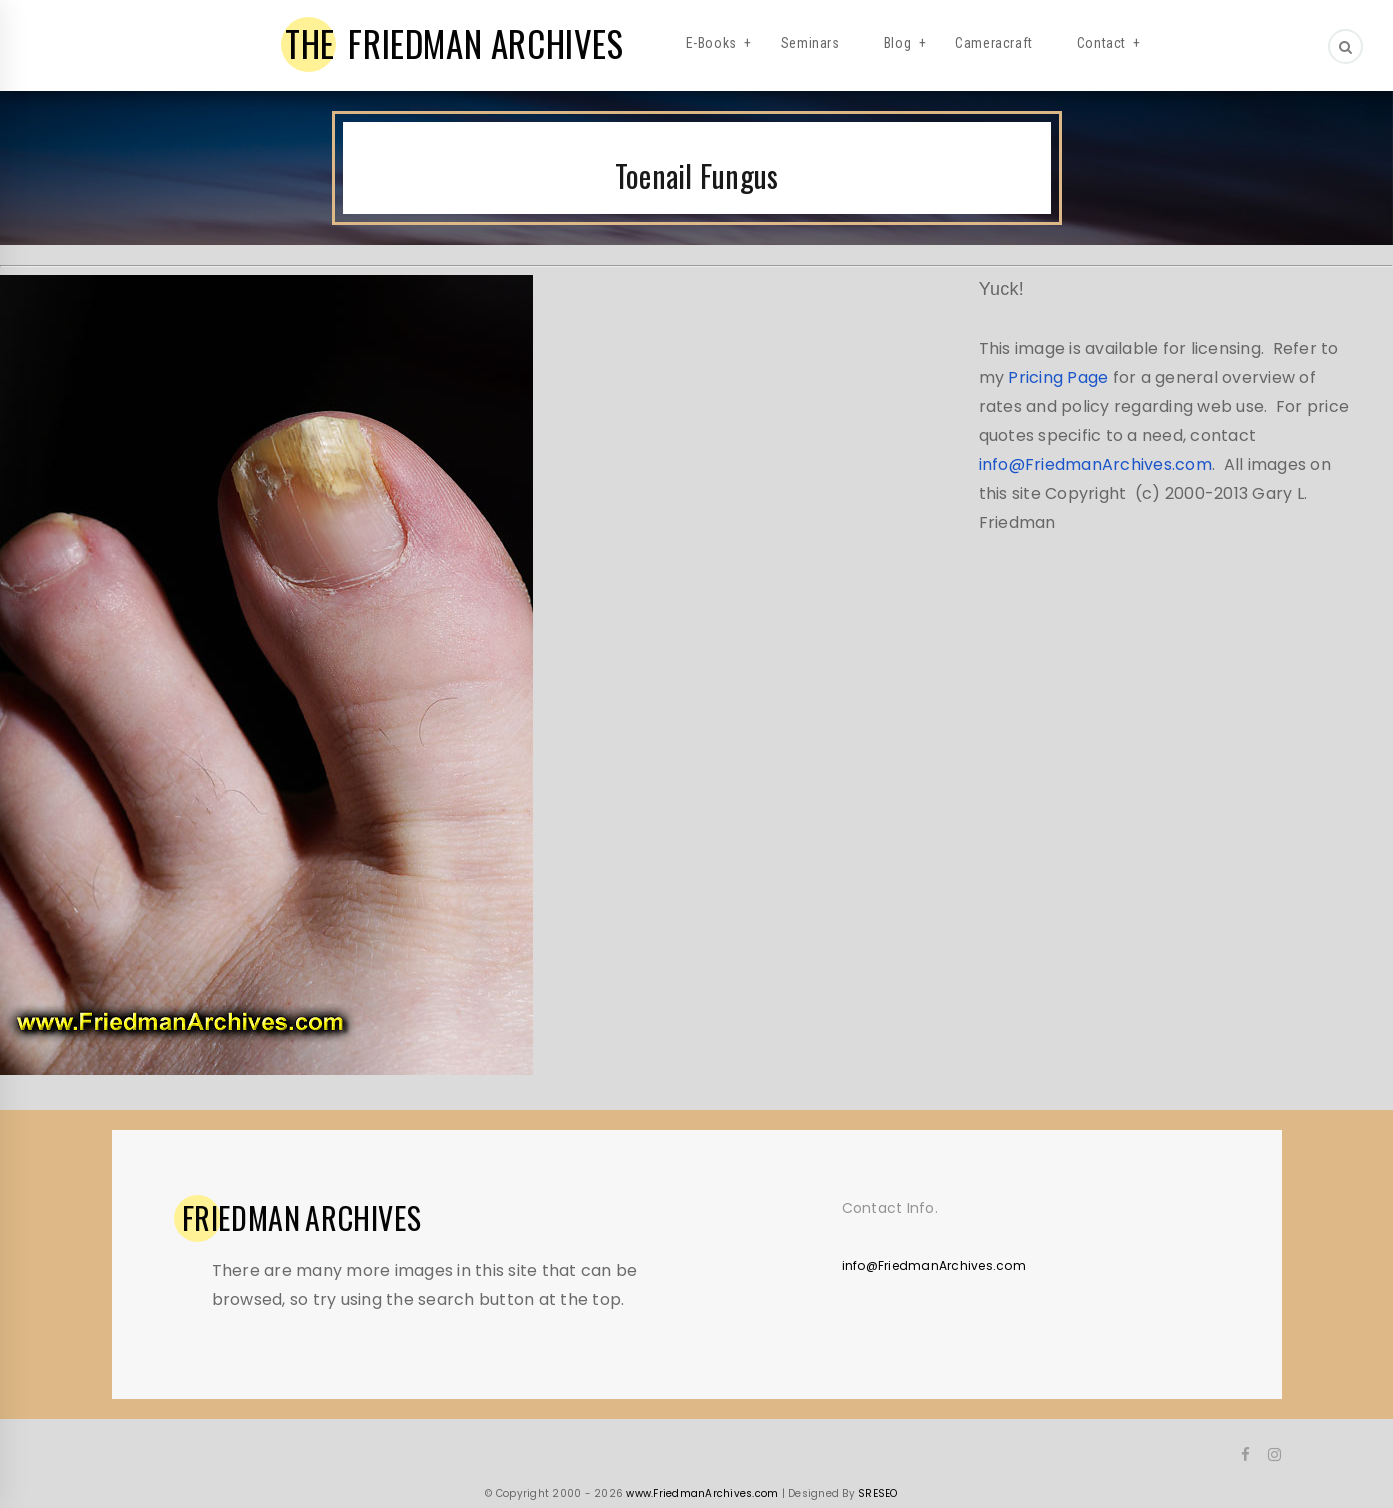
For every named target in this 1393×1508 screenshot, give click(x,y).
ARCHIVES (302, 1218)
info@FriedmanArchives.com (1095, 464)
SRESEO (878, 1493)
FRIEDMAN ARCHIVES (454, 43)
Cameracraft (994, 43)
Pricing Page (1058, 377)
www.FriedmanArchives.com (702, 1493)
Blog (897, 43)
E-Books (711, 43)
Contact (1101, 43)
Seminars (810, 43)
